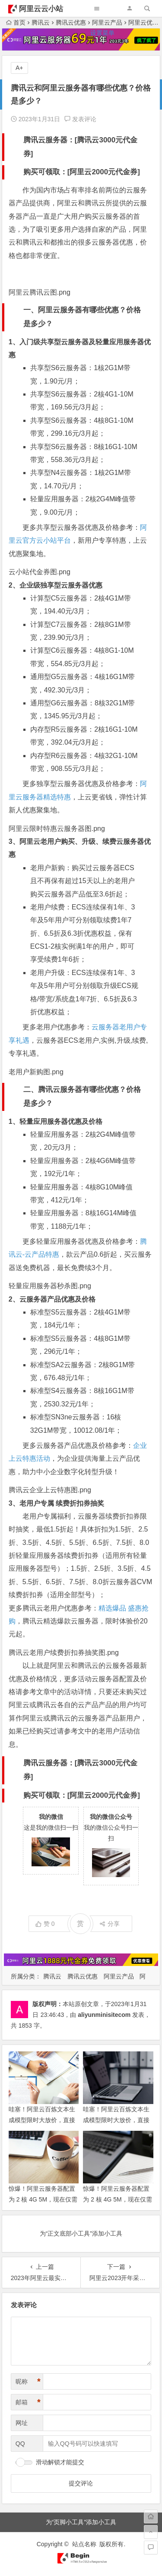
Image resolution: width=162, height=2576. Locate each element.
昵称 (28, 2382)
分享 (109, 1923)
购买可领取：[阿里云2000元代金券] (81, 172)
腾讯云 (52, 1976)
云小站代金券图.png (39, 572)
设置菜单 (102, 32)
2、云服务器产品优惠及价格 (52, 1299)
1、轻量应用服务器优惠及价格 (55, 1121)
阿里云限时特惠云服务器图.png (57, 828)
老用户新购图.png (36, 1072)
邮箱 (28, 2402)
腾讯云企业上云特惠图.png (50, 1490)
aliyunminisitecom (104, 2014)
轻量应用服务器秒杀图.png (50, 1286)
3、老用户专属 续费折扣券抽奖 (56, 1503)
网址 (22, 2422)
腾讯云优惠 (82, 1976)
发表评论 (80, 119)
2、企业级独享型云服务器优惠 (55, 585)
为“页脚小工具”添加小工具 (81, 2522)
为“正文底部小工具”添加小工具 (81, 2233)
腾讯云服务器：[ (50, 140)
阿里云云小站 (41, 9)
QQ (20, 2443)
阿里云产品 (119, 1976)
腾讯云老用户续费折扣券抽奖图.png (64, 1652)
